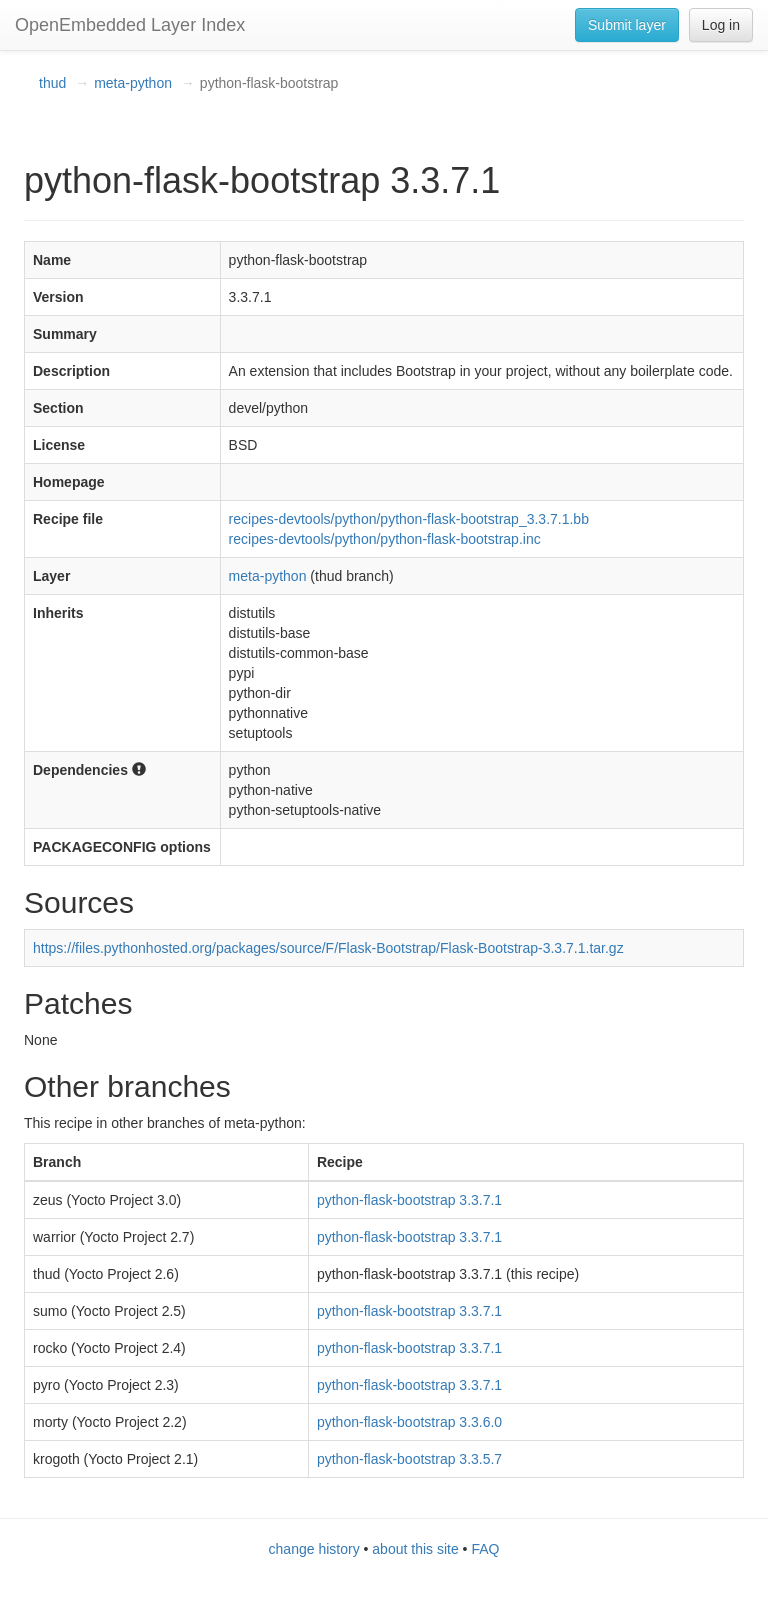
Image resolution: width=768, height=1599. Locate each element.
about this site (415, 1549)
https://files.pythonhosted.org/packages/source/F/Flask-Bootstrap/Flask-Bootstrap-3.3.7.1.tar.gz (328, 948)
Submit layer (627, 25)
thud (52, 83)
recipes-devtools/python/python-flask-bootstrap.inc (385, 539)
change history (314, 1549)
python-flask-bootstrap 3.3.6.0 (409, 1422)
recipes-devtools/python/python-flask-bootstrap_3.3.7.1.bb (409, 519)
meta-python (133, 83)
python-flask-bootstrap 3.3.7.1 (409, 1200)
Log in (721, 25)
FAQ (485, 1549)
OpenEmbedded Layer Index (130, 25)
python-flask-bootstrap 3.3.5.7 (409, 1459)
